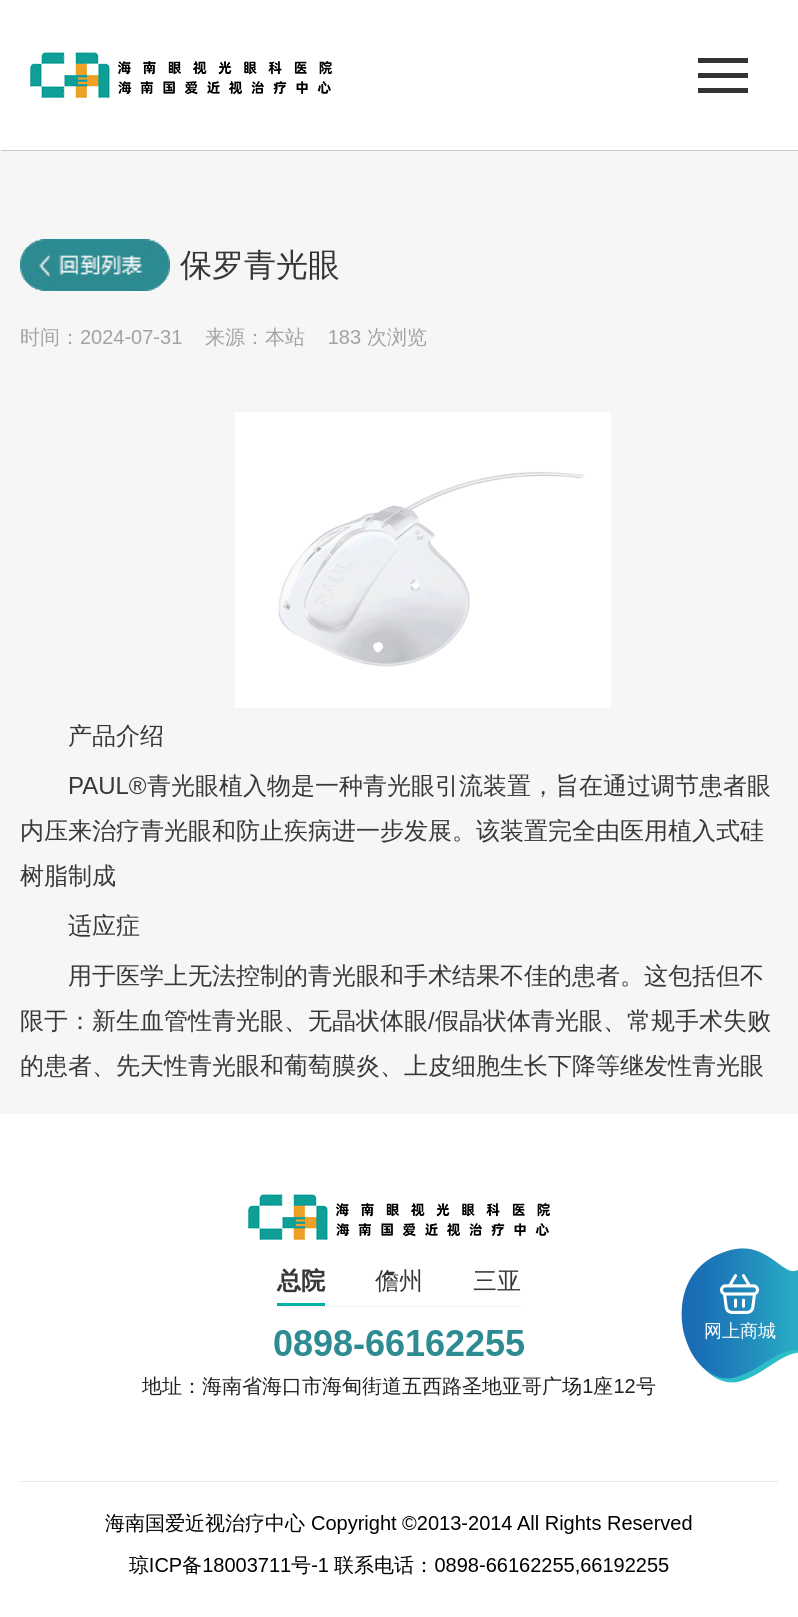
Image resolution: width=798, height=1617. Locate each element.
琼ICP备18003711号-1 (229, 1565)
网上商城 (740, 1307)
